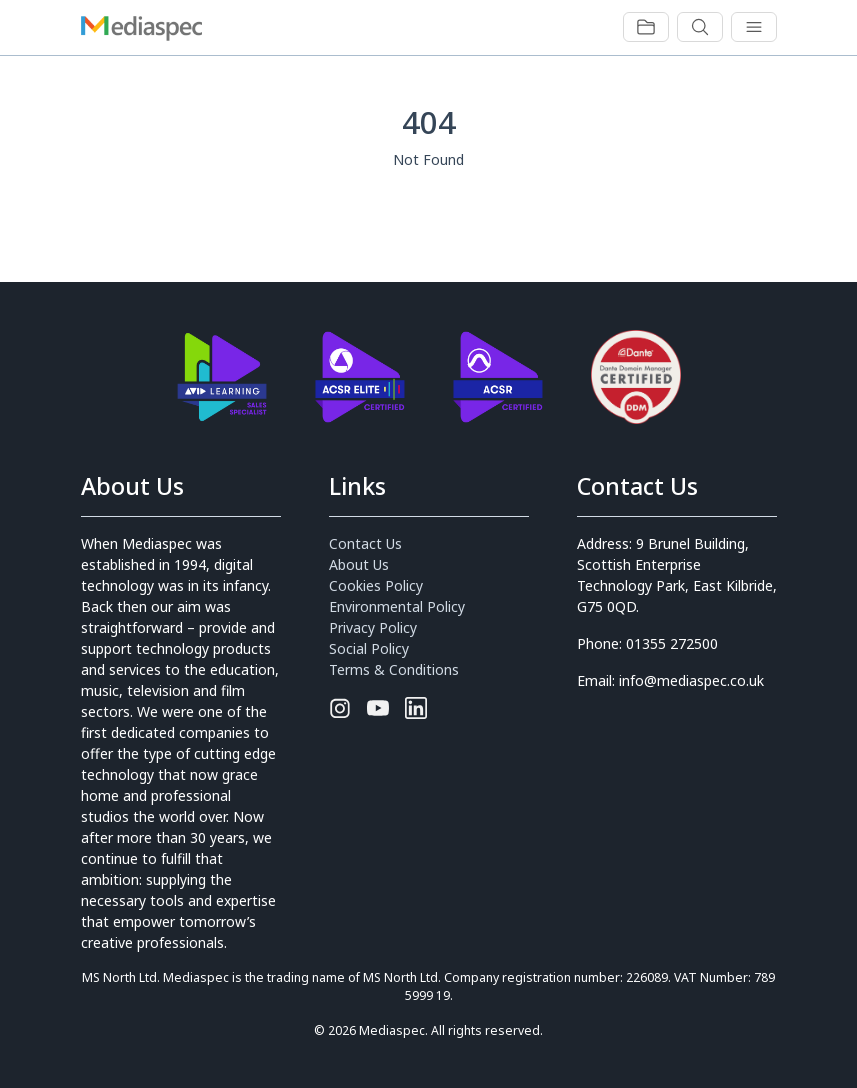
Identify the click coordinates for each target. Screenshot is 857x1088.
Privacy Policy (373, 627)
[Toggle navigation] (646, 27)
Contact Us (365, 543)
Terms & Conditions (394, 669)
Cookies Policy (376, 585)
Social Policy (369, 648)
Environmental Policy (397, 606)
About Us (359, 564)
